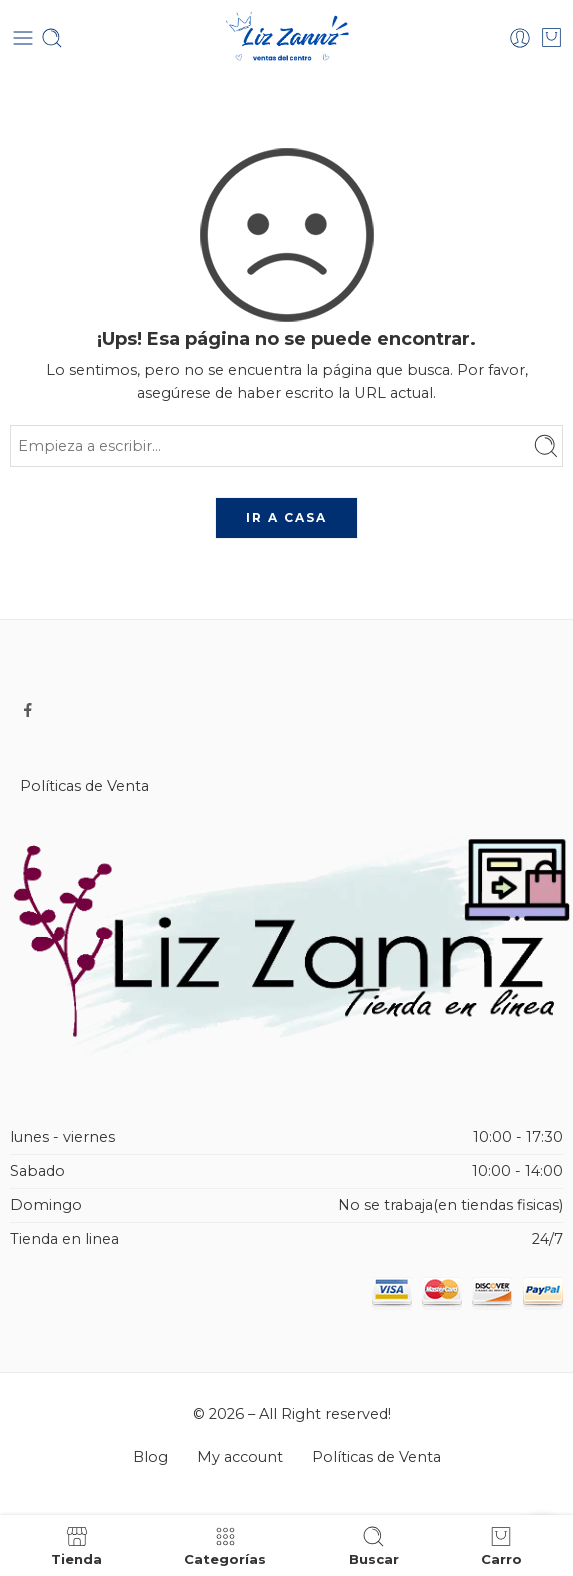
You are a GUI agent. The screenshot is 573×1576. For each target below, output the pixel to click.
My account (240, 1457)
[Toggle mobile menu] (23, 38)
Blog (150, 1457)
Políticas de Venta (84, 786)
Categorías (225, 1545)
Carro (501, 1545)
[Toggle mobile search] (52, 38)
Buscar (374, 1545)
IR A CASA (286, 517)
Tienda (76, 1545)
